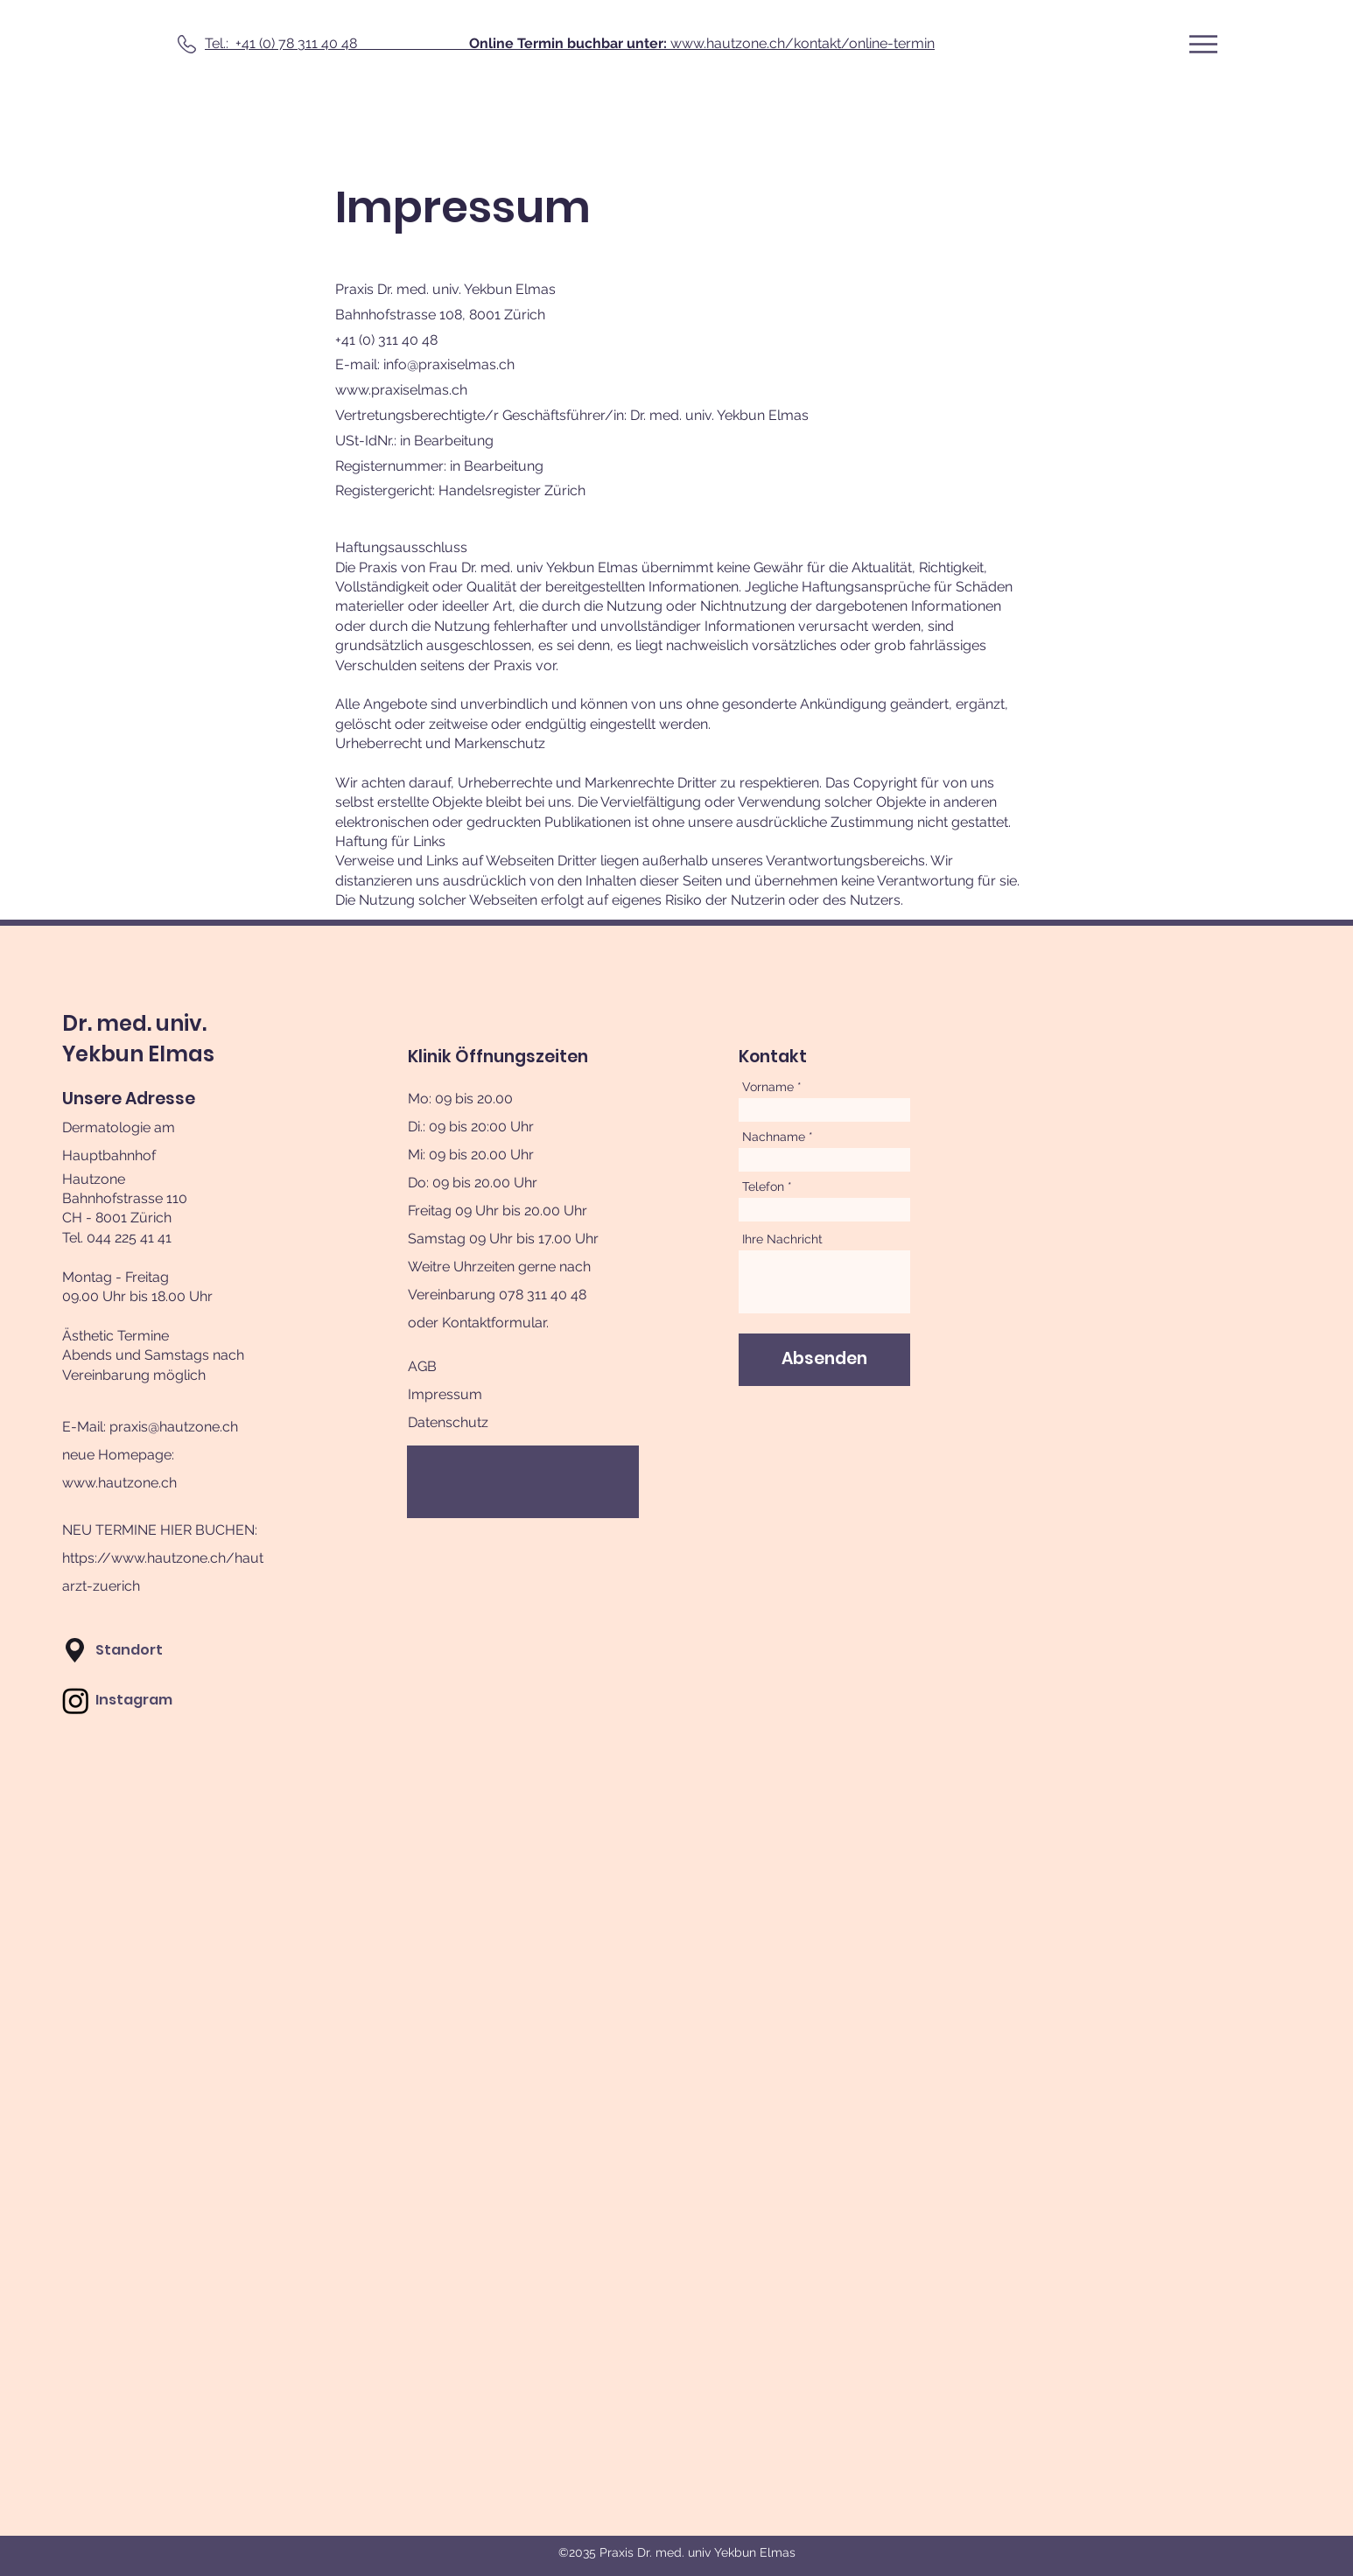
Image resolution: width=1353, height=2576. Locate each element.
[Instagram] (76, 1701)
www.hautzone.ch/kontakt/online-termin (702, 43)
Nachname (773, 1136)
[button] (1203, 44)
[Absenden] (824, 1360)
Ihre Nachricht (782, 1239)
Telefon (763, 1186)
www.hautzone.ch (119, 1482)
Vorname (768, 1087)
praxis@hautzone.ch (173, 1426)
